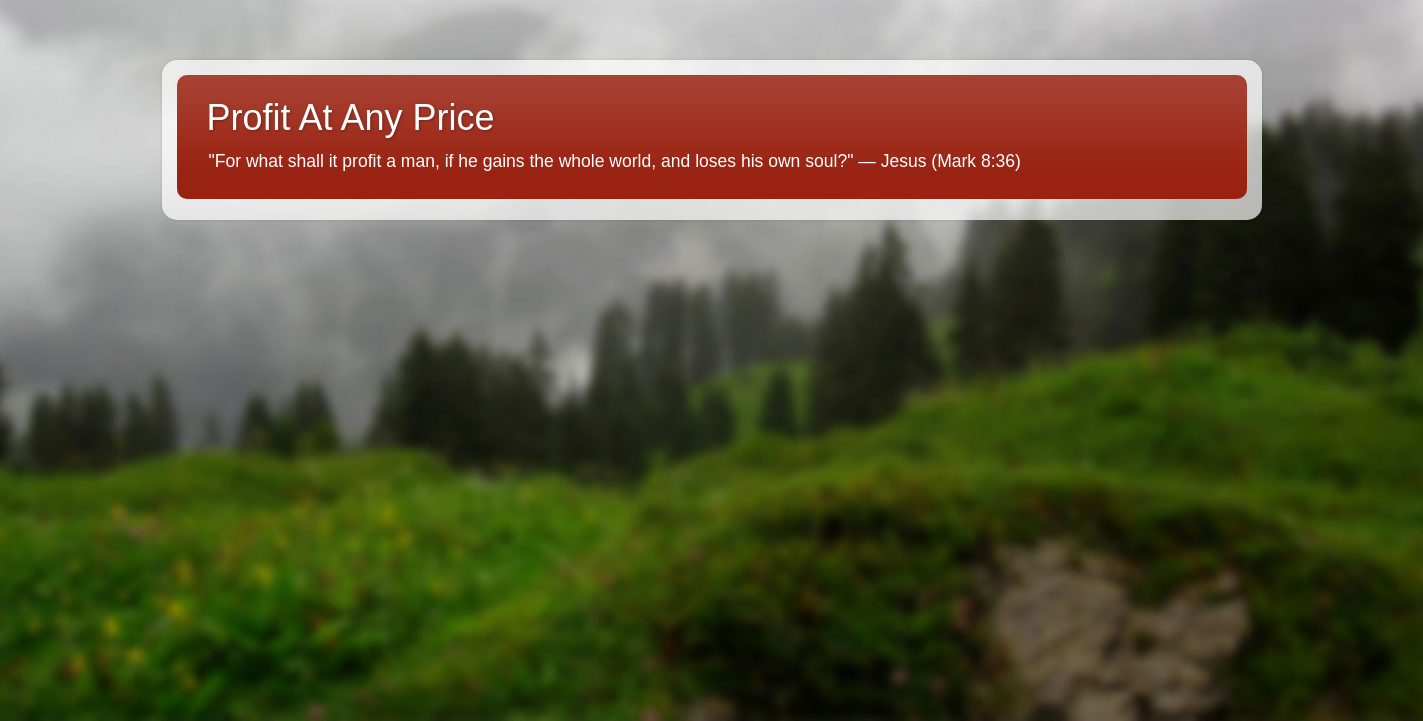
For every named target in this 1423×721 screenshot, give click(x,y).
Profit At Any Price (351, 117)
